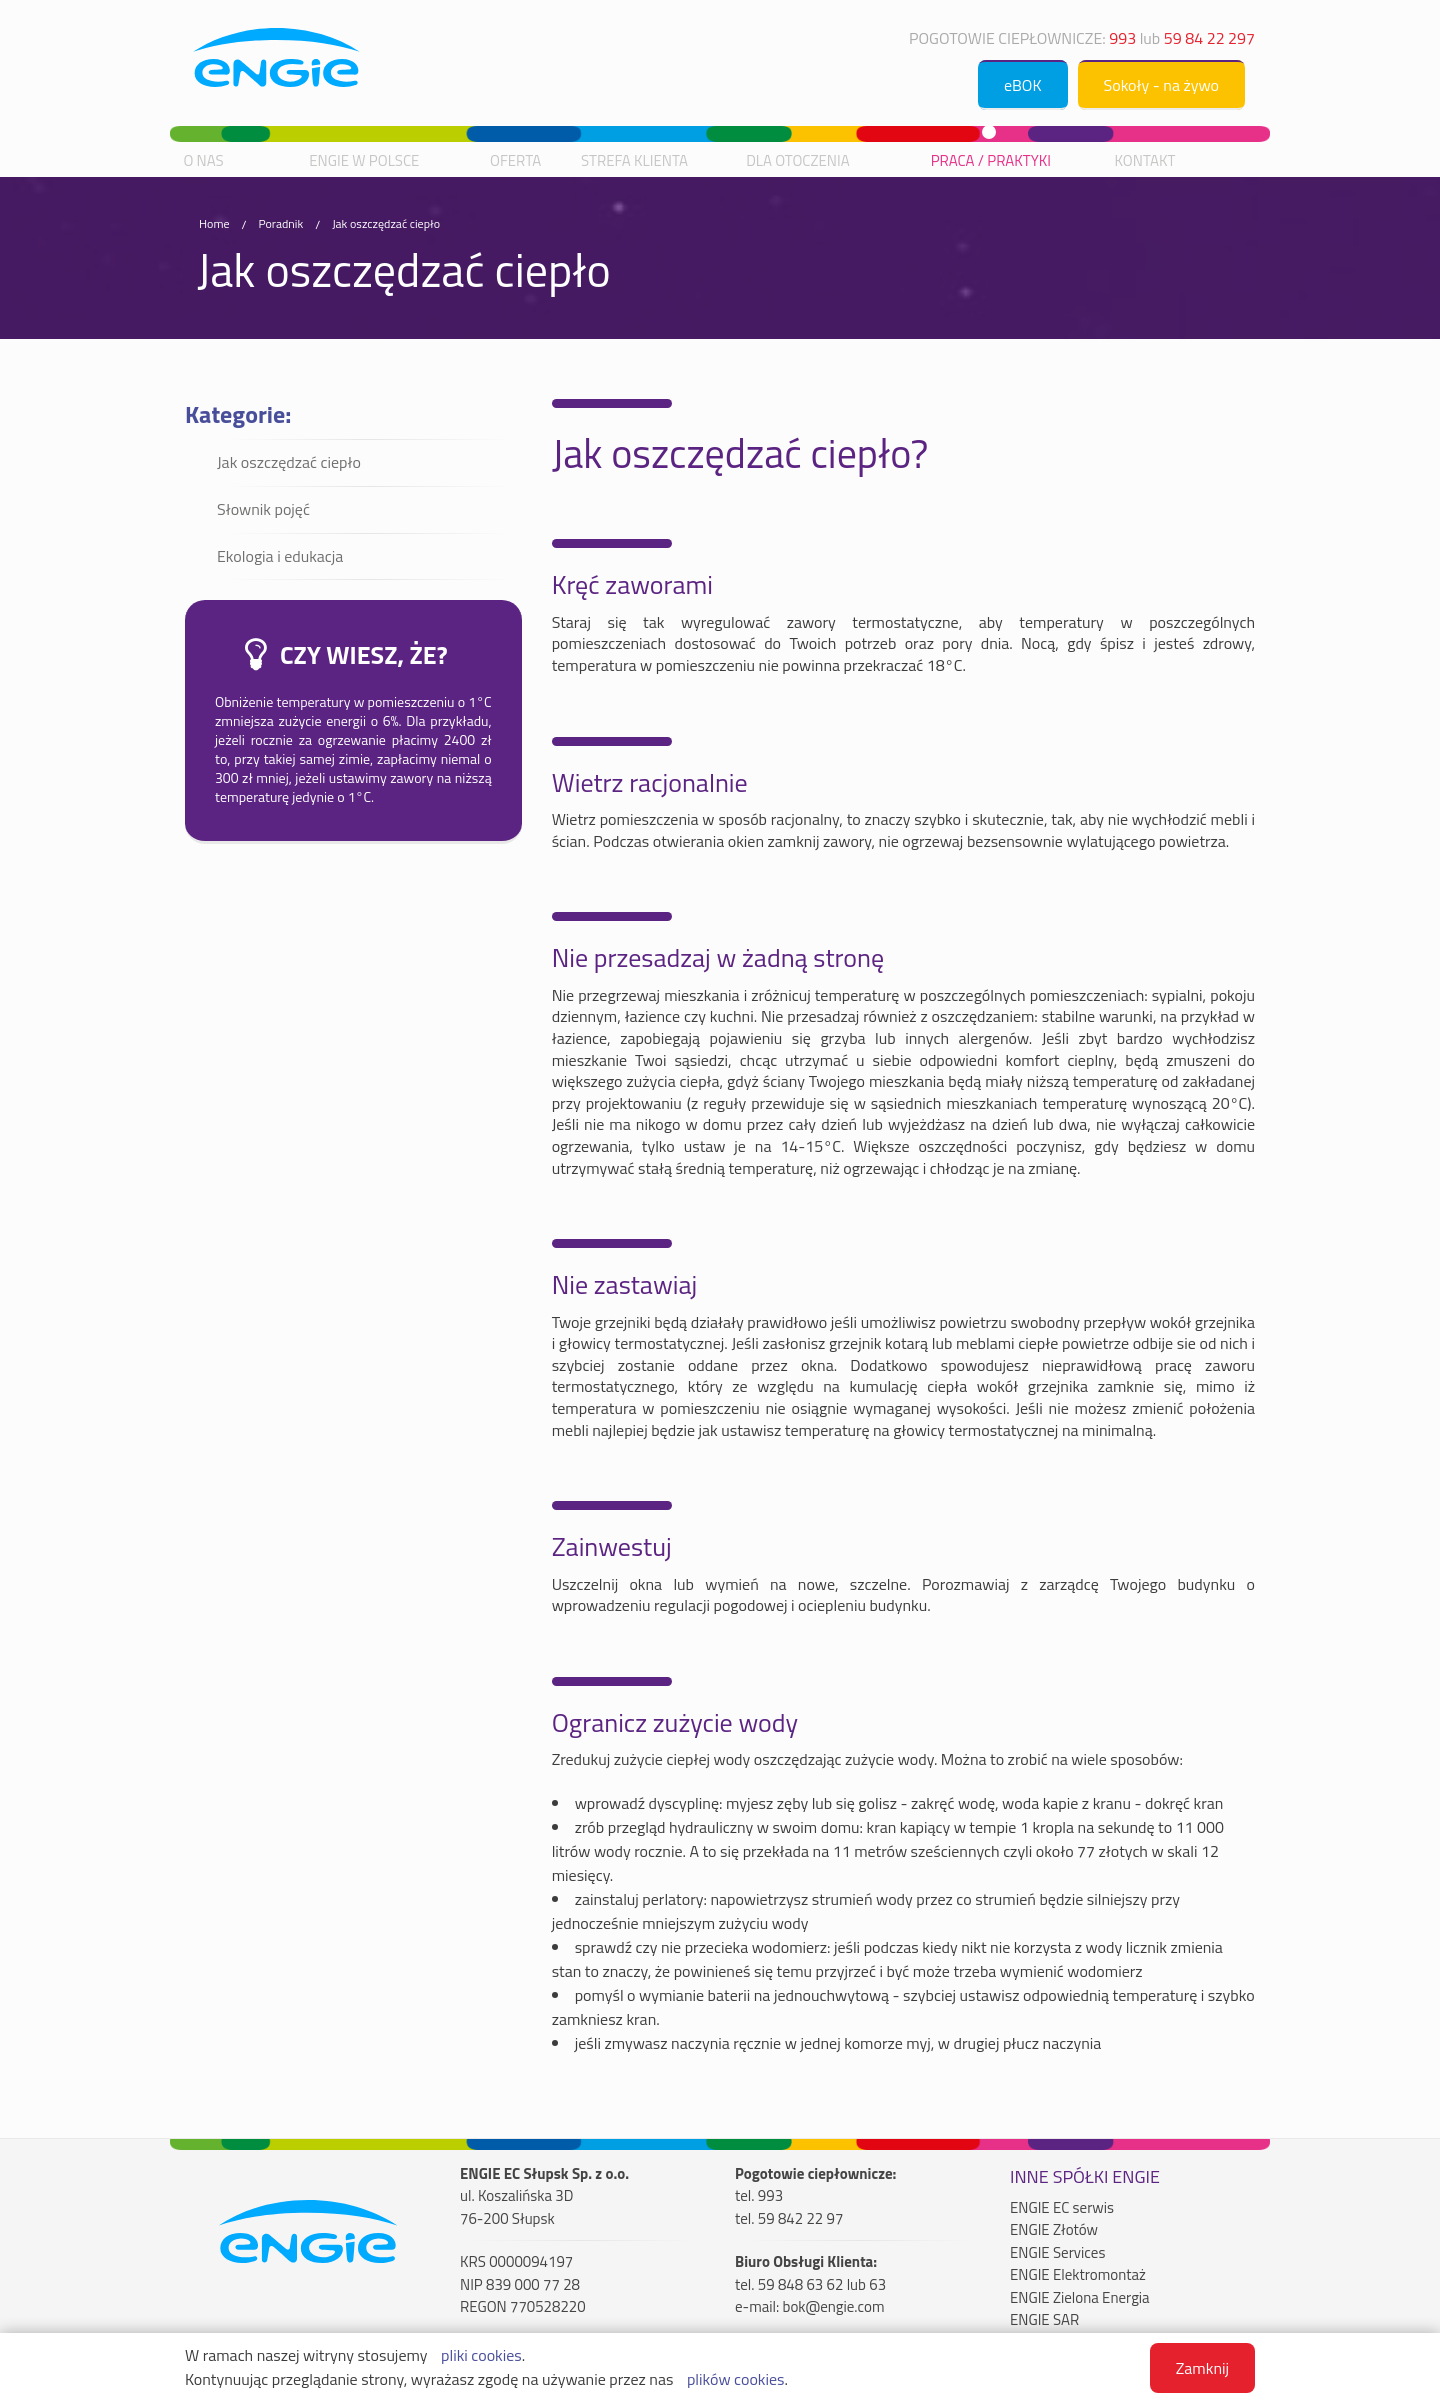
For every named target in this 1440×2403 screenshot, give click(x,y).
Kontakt (1145, 160)
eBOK (1023, 85)
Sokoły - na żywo (1161, 85)
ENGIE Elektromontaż (1078, 2275)
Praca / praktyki (991, 160)
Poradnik (280, 223)
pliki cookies (481, 2355)
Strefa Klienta (634, 160)
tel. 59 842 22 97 (789, 2219)
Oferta (515, 160)
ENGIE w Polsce (364, 160)
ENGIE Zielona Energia (1080, 2298)
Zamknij (1202, 2368)
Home (214, 223)
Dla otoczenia (797, 160)
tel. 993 (759, 2196)
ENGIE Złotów (1054, 2230)
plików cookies (736, 2379)
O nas (203, 160)
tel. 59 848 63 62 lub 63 (810, 2285)
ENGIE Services (1057, 2253)
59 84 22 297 (1209, 38)
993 (1122, 38)
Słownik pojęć (263, 509)
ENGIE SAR (1044, 2320)
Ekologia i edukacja (280, 556)
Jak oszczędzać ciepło (386, 223)
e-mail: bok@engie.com (810, 2307)
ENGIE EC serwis (1062, 2208)
